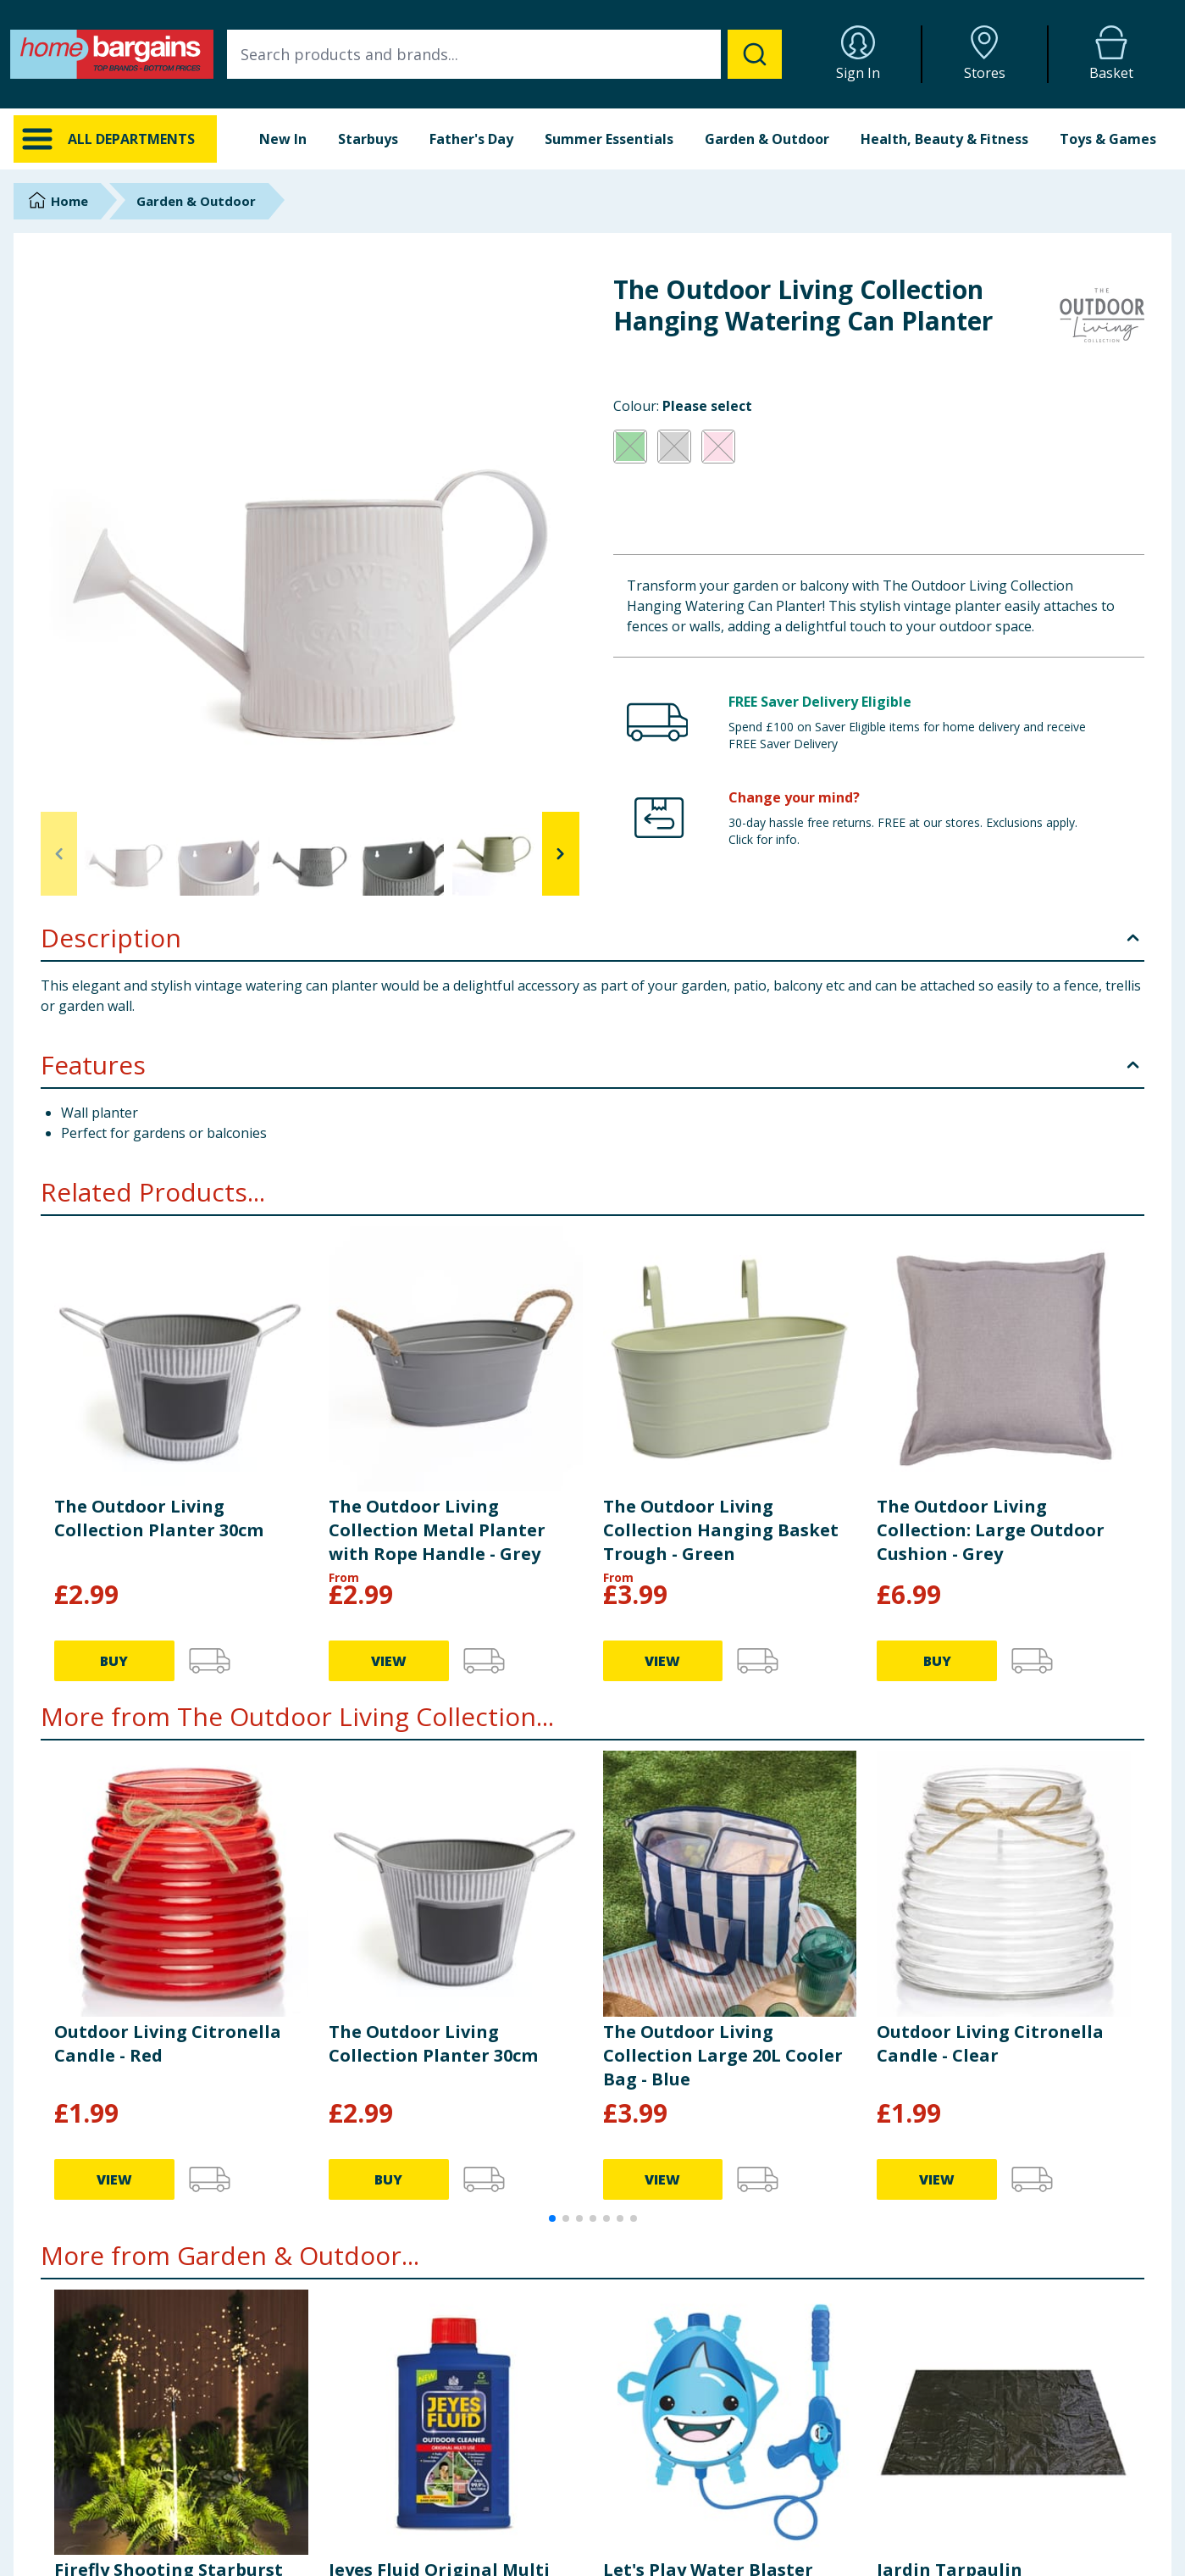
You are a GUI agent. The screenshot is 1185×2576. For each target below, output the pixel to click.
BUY (114, 1661)
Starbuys (368, 139)
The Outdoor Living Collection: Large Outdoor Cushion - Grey (991, 1530)
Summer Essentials (609, 139)
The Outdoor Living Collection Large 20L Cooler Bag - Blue (723, 2055)
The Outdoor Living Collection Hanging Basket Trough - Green (721, 1530)
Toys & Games (1108, 139)
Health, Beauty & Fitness (944, 139)
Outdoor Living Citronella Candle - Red (167, 2043)
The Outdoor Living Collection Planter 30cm (158, 1518)
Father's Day (471, 139)
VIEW (389, 1661)
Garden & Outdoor (767, 139)
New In (283, 139)
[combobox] (504, 54)
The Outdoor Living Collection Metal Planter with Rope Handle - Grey (437, 1530)
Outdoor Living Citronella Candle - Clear (990, 2043)
